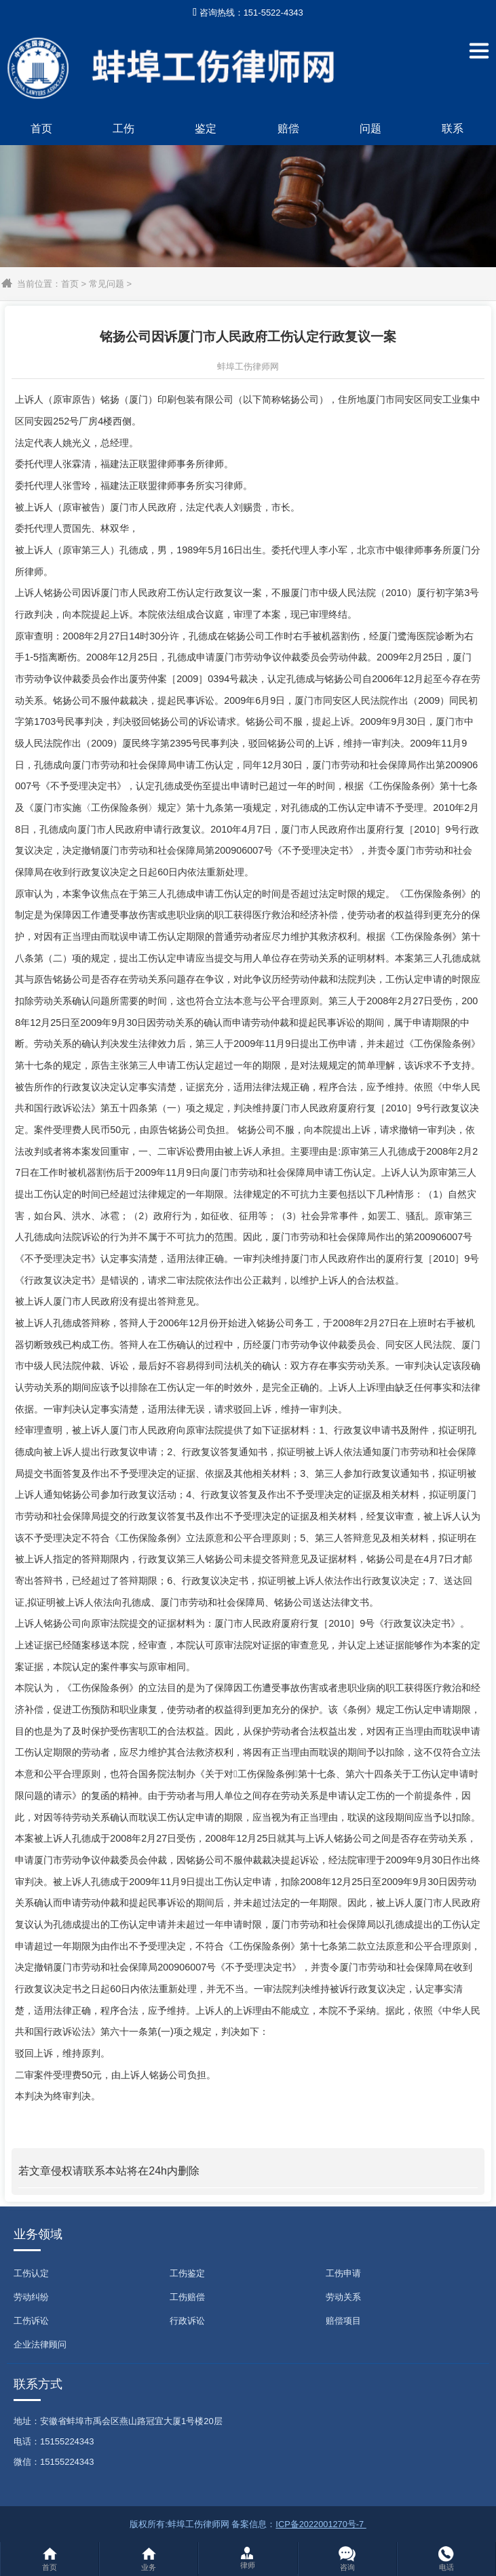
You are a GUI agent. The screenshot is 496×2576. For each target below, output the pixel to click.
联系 (452, 128)
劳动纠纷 (31, 2297)
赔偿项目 (343, 2321)
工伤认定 (31, 2273)
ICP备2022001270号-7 (320, 2524)
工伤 (123, 128)
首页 (41, 128)
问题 (370, 128)
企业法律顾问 (40, 2344)
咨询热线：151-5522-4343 (248, 12)
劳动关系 (343, 2297)
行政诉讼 (187, 2321)
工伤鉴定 (187, 2273)
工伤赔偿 (187, 2297)
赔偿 (288, 128)
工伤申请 (343, 2273)
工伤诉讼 (31, 2321)
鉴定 (205, 128)
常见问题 (106, 284)
